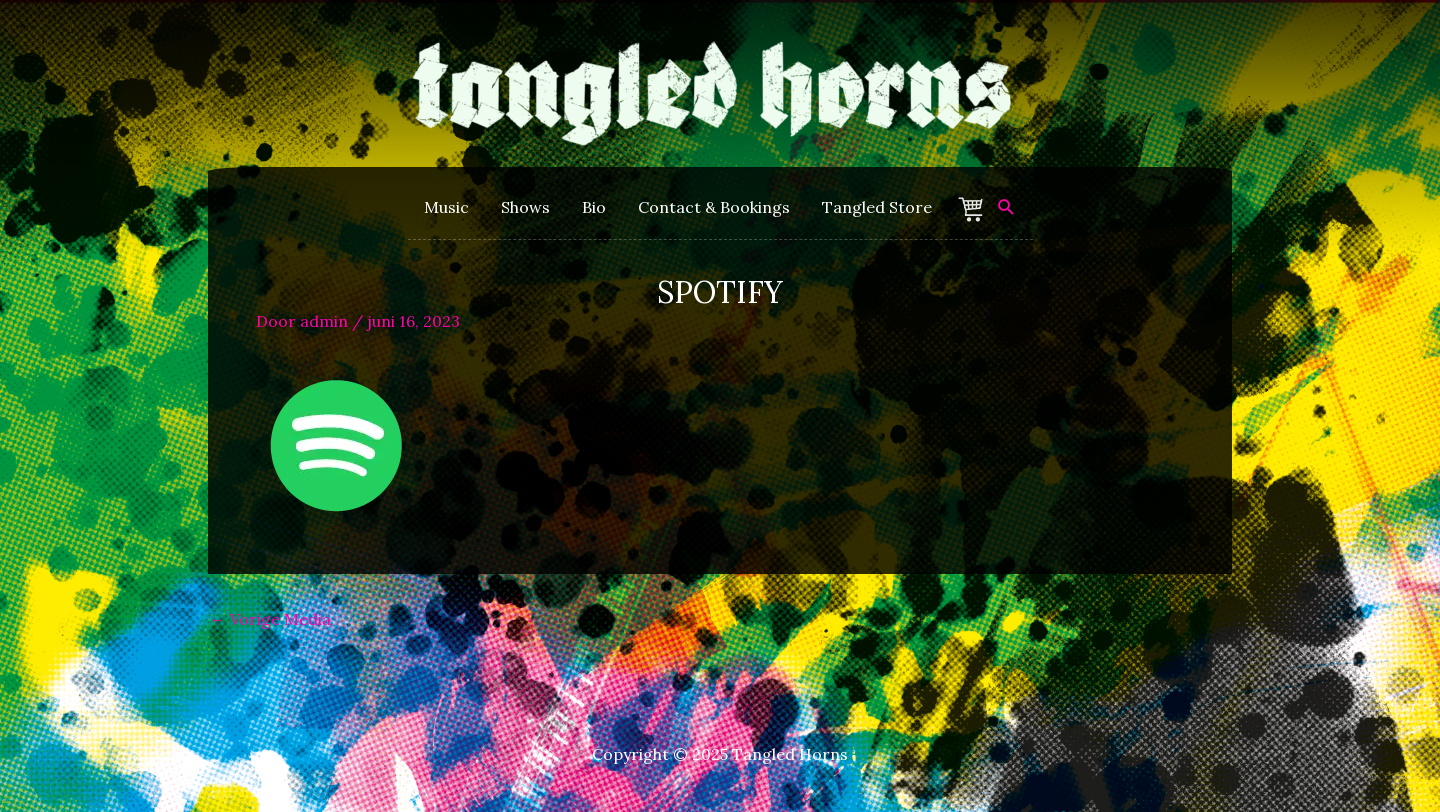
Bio (594, 207)
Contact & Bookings (714, 207)
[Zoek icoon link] (1006, 207)
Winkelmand (974, 209)
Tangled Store (877, 207)
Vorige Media (270, 619)
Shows (525, 207)
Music (446, 207)
